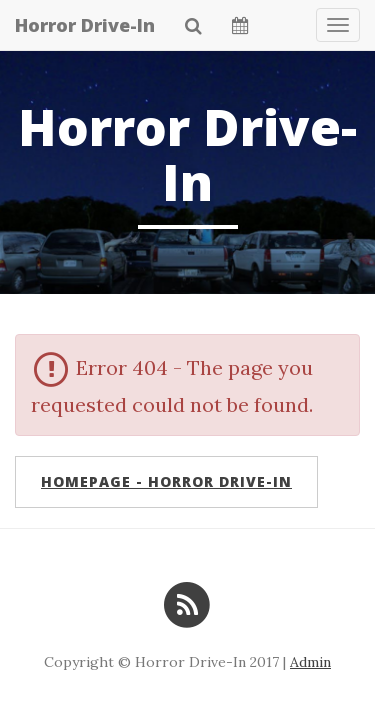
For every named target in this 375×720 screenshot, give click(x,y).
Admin (310, 662)
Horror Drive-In (85, 25)
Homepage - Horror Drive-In (166, 481)
